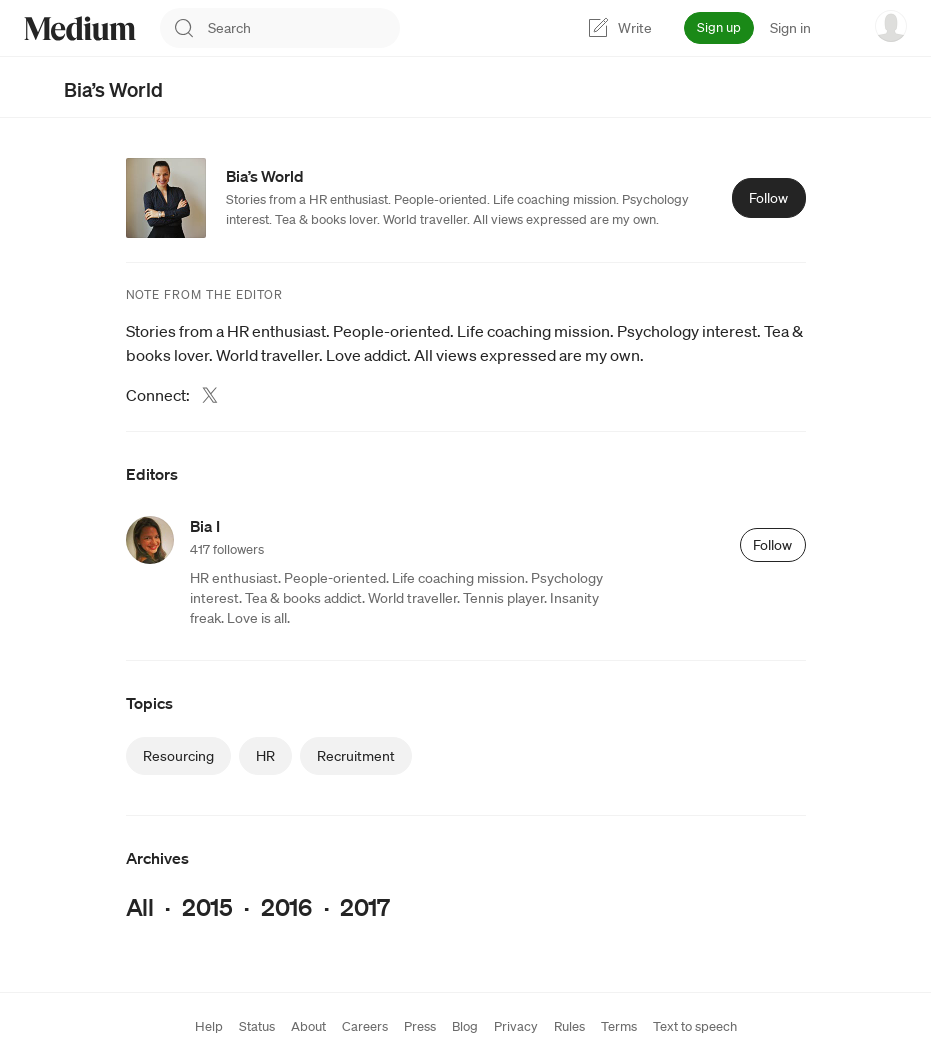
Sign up (719, 27)
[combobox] (304, 28)
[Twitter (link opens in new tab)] (210, 395)
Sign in (790, 28)
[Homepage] (80, 28)
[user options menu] (891, 26)
